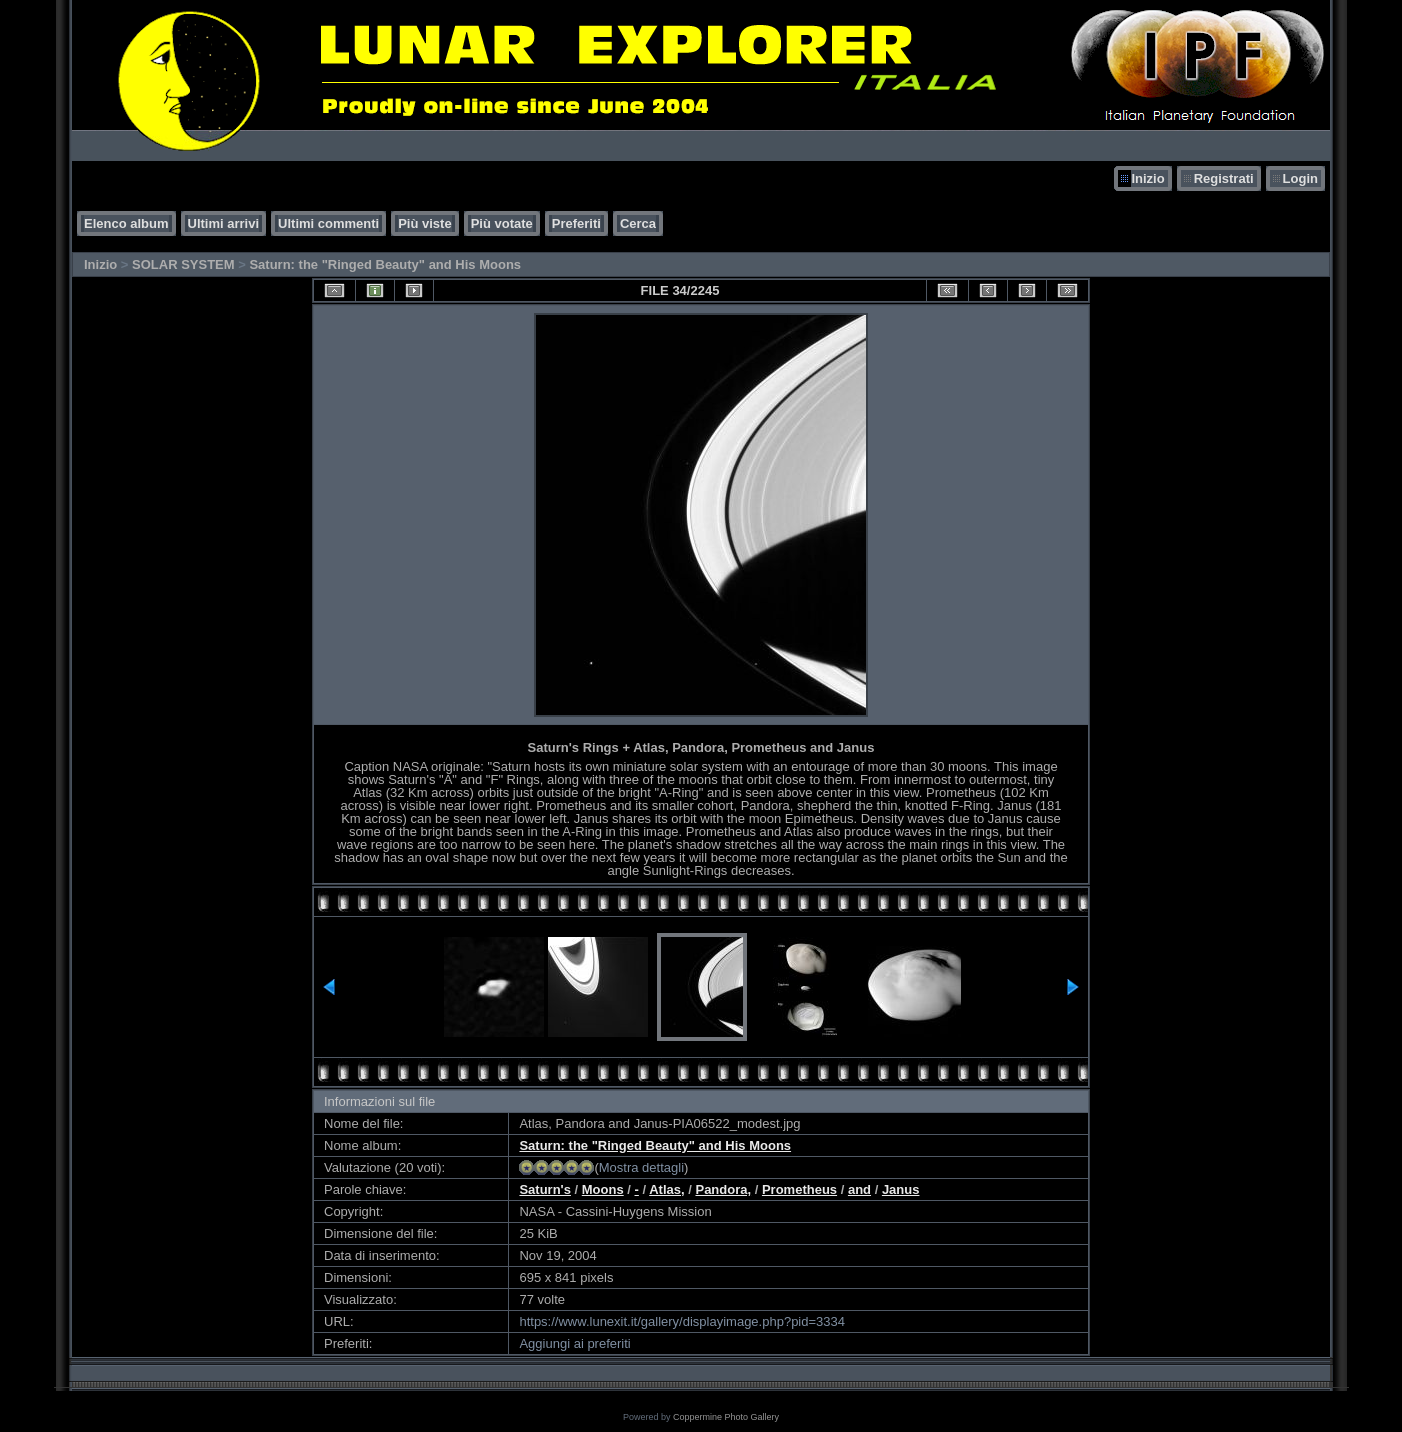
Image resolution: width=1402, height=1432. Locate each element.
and (859, 1189)
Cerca (638, 223)
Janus (901, 1189)
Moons (603, 1189)
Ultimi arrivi (224, 223)
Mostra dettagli (641, 1167)
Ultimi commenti (328, 223)
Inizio (1147, 178)
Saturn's (545, 1189)
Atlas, (666, 1189)
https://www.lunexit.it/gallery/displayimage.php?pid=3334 (682, 1321)
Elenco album (126, 223)
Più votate (502, 223)
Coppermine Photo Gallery (726, 1417)
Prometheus (799, 1189)
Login (1300, 178)
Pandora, (723, 1189)
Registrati (1224, 178)
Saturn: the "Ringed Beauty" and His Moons (385, 264)
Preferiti (576, 223)
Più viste (424, 223)
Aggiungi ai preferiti (574, 1343)
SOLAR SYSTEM (183, 264)
